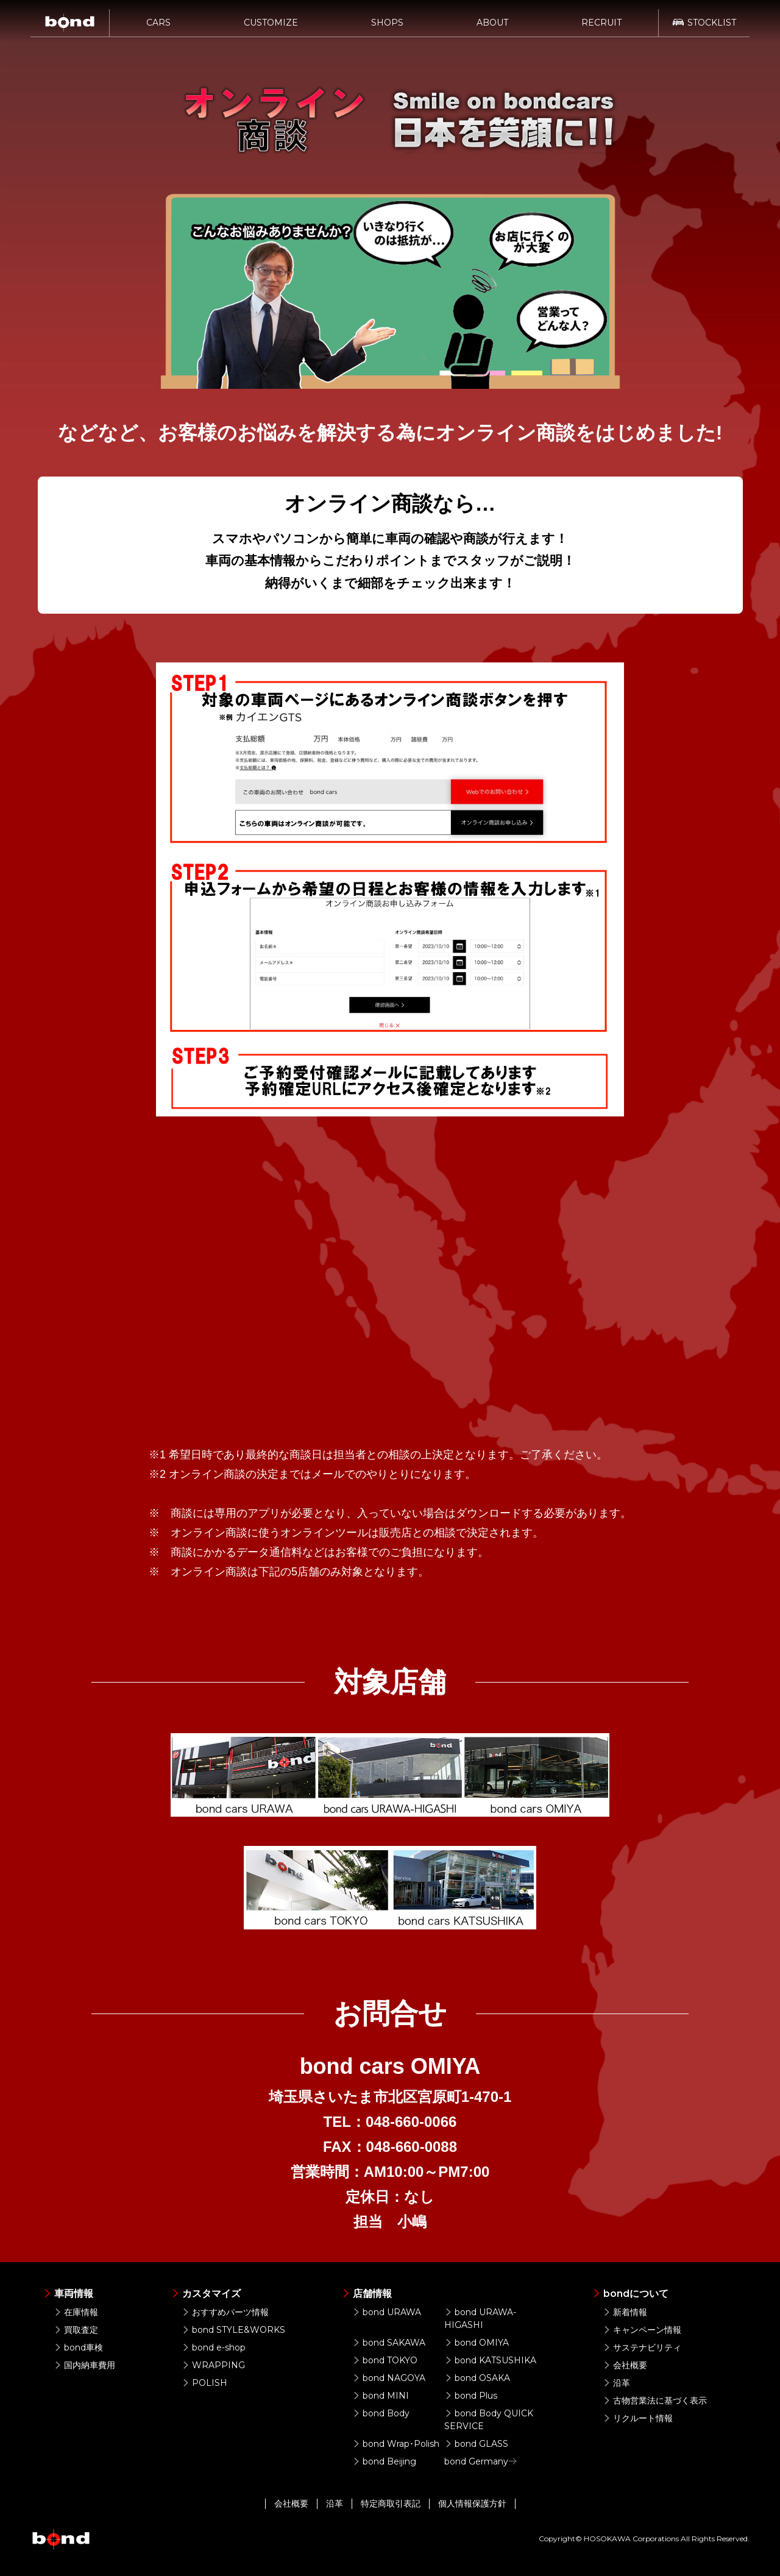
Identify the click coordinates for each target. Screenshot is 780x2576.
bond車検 (78, 2347)
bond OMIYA (476, 2342)
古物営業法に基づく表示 (655, 2400)
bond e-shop (214, 2347)
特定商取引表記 (390, 2503)
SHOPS (387, 28)
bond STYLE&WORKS (233, 2329)
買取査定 (76, 2329)
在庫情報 (76, 2312)
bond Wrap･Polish (395, 2443)
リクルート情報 (638, 2418)
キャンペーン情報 (642, 2329)
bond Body (381, 2413)
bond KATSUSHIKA (490, 2360)
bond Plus (470, 2395)
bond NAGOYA (388, 2377)
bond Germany (481, 2461)
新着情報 (625, 2312)
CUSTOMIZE (271, 28)
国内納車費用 (84, 2365)
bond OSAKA (477, 2377)
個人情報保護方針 (472, 2503)
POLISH (204, 2382)
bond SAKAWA (388, 2342)
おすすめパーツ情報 (225, 2312)
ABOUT (492, 28)
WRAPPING (213, 2365)
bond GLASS (476, 2443)
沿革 (616, 2382)
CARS (158, 28)
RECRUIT (601, 28)
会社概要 (625, 2365)
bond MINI (380, 2395)
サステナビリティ (642, 2347)
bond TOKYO (384, 2360)
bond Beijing (384, 2461)
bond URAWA (386, 2312)
